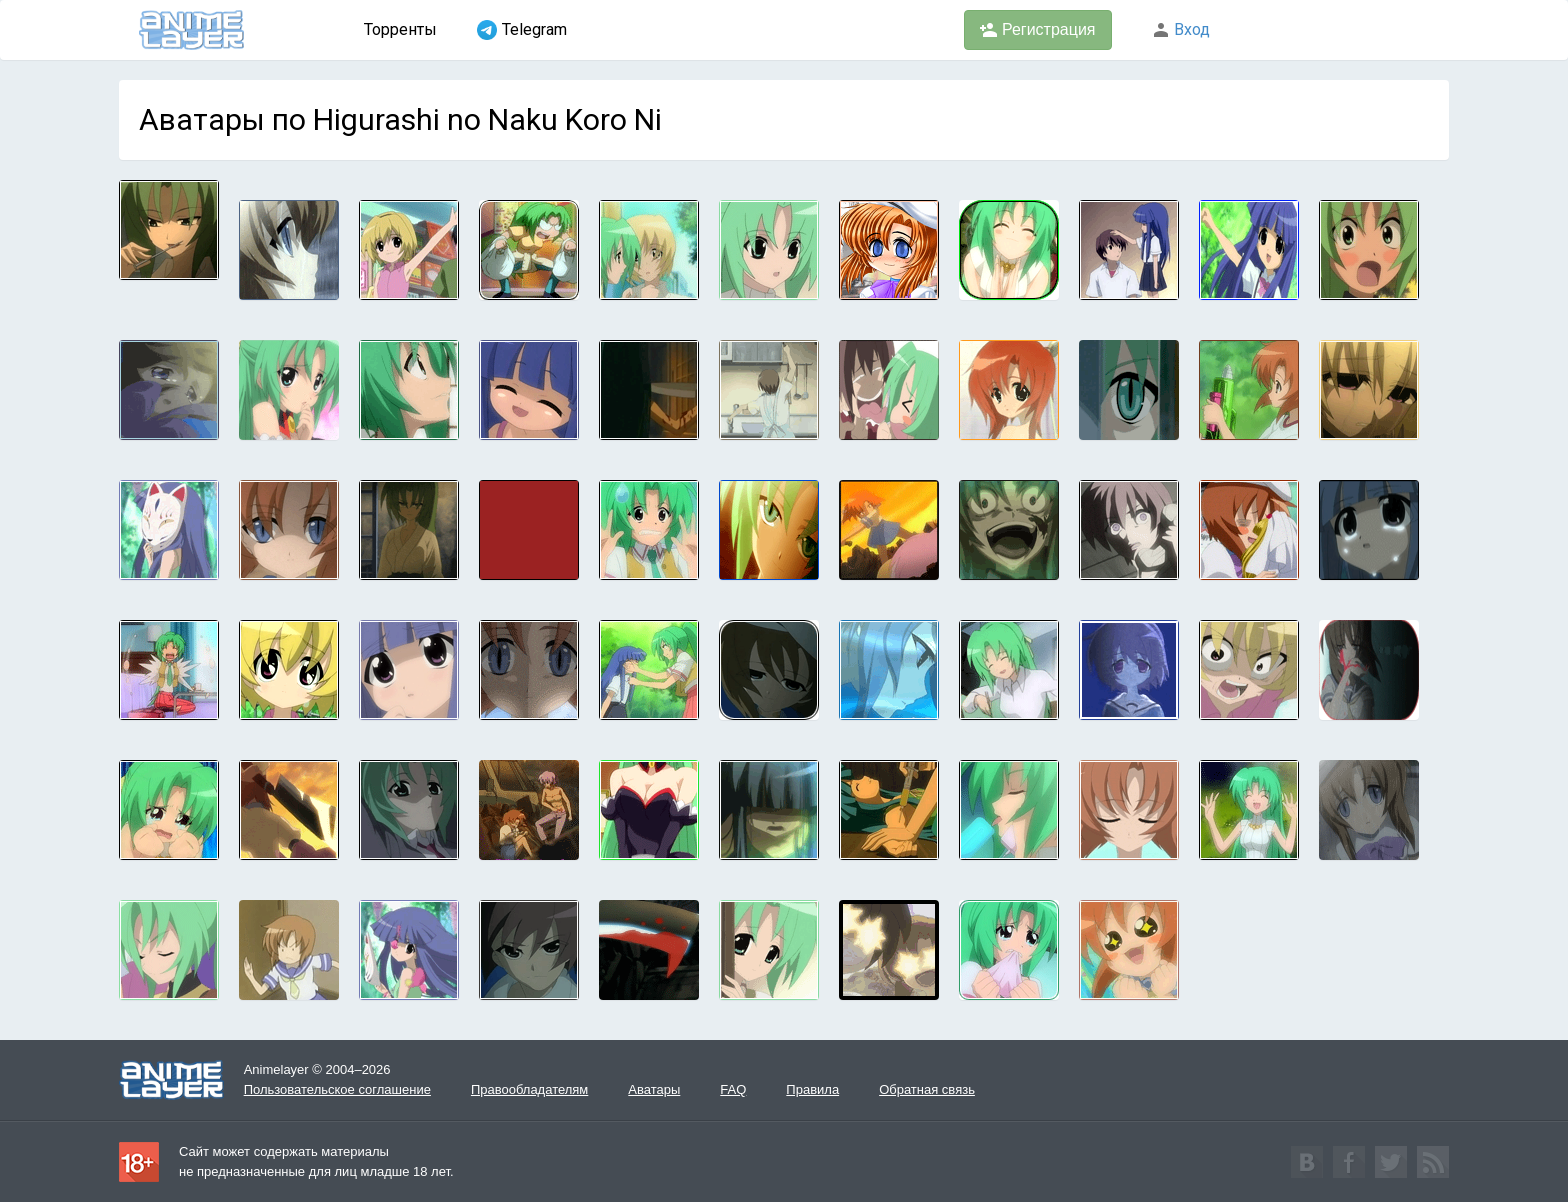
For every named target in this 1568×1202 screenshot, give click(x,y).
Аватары (654, 1089)
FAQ (733, 1089)
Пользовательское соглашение (337, 1089)
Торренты (400, 29)
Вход (1181, 29)
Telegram (522, 30)
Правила (812, 1089)
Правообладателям (529, 1089)
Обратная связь (927, 1089)
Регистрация (1038, 30)
